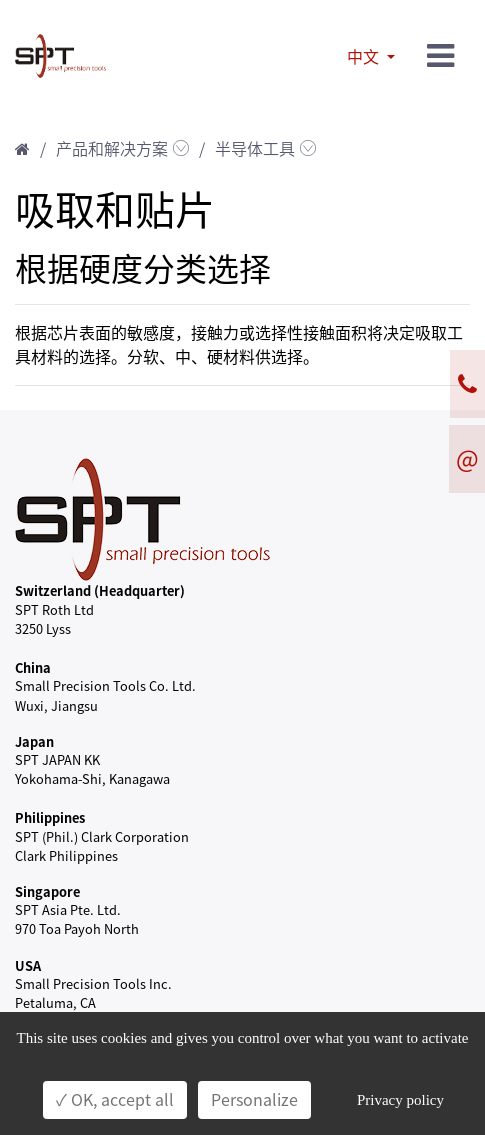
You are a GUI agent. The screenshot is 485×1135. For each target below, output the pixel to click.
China (33, 667)
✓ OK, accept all (115, 1100)
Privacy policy (400, 1100)
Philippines (50, 817)
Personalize (254, 1100)
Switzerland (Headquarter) (100, 590)
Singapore (47, 891)
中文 (365, 57)
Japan (34, 741)
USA (28, 965)
